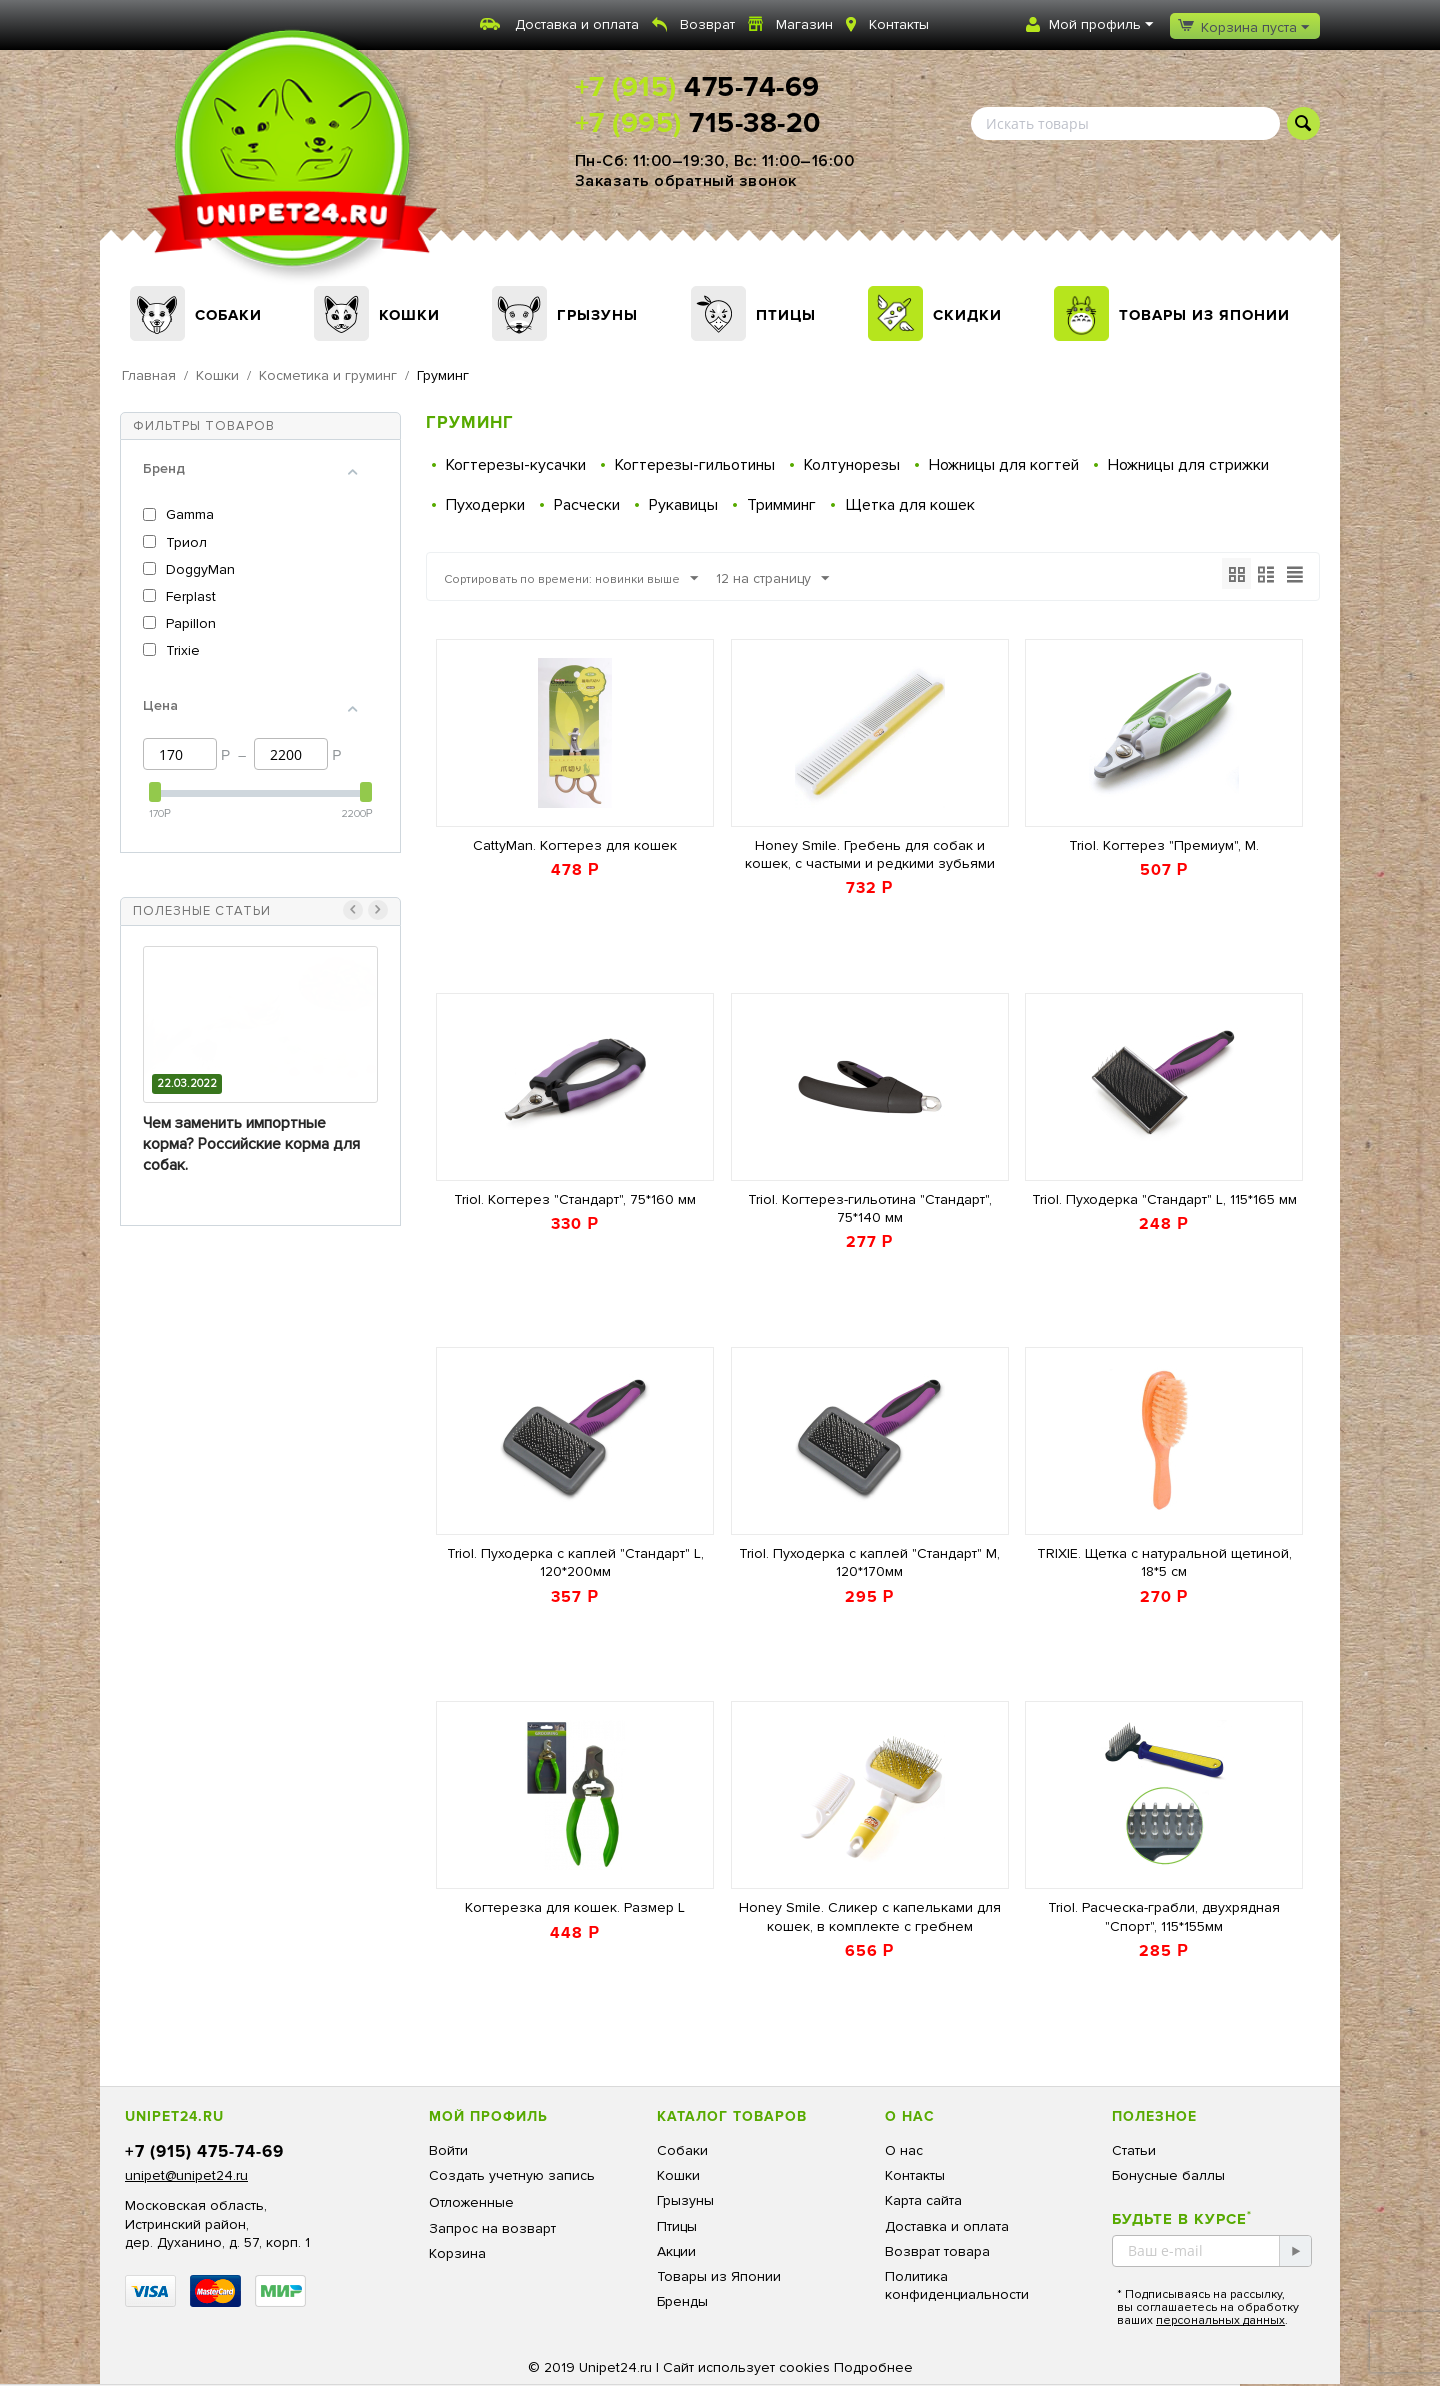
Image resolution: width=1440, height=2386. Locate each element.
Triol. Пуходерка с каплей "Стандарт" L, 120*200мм (575, 1562)
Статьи (1134, 2150)
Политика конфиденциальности (957, 2285)
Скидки (967, 315)
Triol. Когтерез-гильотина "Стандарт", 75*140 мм (870, 1208)
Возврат (707, 24)
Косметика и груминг (328, 375)
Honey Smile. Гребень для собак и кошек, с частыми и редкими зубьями (870, 854)
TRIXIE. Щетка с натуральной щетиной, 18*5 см (1164, 1562)
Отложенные (471, 2202)
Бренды (682, 2301)
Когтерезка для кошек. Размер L (575, 1907)
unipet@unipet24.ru (186, 2175)
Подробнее (873, 2367)
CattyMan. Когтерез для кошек (575, 845)
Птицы (786, 315)
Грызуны (597, 315)
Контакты (899, 24)
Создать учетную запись (512, 2175)
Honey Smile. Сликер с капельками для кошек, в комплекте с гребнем (870, 1916)
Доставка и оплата (577, 24)
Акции (676, 2251)
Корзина (457, 2253)
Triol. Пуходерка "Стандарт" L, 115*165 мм (1164, 1199)
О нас (904, 2150)
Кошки (409, 315)
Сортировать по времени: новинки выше (590, 579)
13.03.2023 (185, 1083)
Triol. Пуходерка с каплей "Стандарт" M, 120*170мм (869, 1562)
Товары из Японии (1204, 315)
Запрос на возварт (492, 2228)
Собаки (228, 315)
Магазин (804, 24)
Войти (448, 2150)
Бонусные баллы (1168, 2175)
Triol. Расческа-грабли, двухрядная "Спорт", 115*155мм (1164, 1916)
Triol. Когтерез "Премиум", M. (1164, 845)
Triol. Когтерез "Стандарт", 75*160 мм (575, 1199)
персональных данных (1220, 2320)
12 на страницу (811, 579)
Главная (149, 375)
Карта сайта (923, 2200)
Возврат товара (937, 2251)
